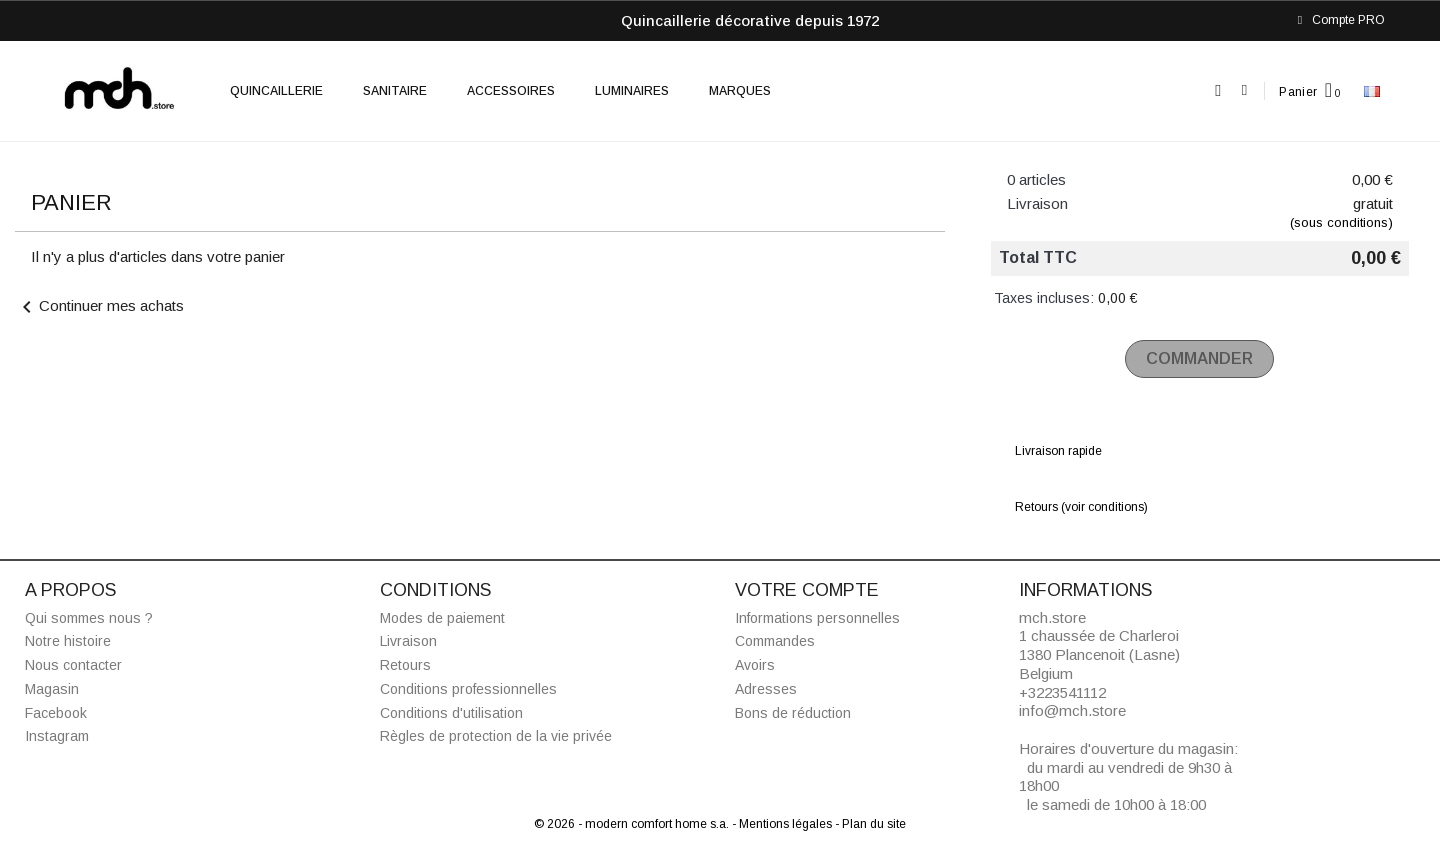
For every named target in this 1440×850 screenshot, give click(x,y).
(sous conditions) (1341, 222)
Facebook (56, 713)
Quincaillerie (276, 91)
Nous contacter (73, 665)
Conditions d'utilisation (451, 713)
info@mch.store (1072, 710)
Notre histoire (68, 641)
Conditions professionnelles (468, 689)
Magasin (52, 689)
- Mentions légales (783, 824)
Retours (405, 665)
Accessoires (511, 91)
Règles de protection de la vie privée (496, 736)
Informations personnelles (817, 618)
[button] (1218, 91)
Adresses (766, 689)
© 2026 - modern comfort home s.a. (633, 824)
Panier (1298, 92)
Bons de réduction (793, 713)
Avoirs (755, 665)
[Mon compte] (1244, 90)
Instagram (57, 736)
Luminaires (632, 91)
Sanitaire (395, 91)
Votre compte (807, 590)
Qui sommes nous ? (89, 618)
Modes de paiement (442, 618)
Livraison (408, 641)
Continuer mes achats (99, 305)
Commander (1199, 358)
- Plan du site (870, 824)
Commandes (775, 641)
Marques (740, 91)
